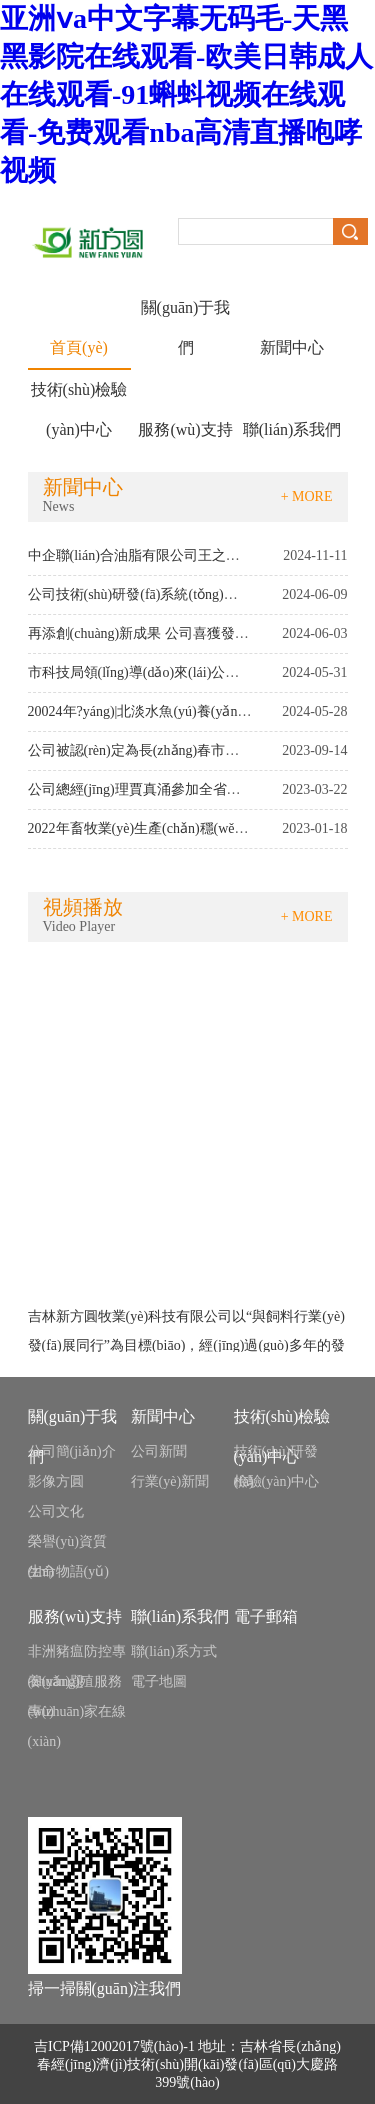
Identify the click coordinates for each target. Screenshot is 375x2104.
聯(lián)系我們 (292, 429)
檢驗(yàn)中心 (277, 1481)
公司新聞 (159, 1451)
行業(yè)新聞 (170, 1481)
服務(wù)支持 (185, 429)
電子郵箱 (266, 1616)
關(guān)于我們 (186, 313)
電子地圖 (159, 1681)
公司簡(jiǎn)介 (72, 1451)
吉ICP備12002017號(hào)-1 (114, 2046)
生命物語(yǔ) (68, 1571)
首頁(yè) (79, 347)
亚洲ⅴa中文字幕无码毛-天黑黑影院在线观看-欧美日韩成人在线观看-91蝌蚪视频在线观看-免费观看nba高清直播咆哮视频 (186, 94)
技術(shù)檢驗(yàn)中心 (79, 395)
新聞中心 (292, 347)
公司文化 (56, 1511)
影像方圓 (56, 1481)
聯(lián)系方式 (174, 1651)
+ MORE (307, 496)
